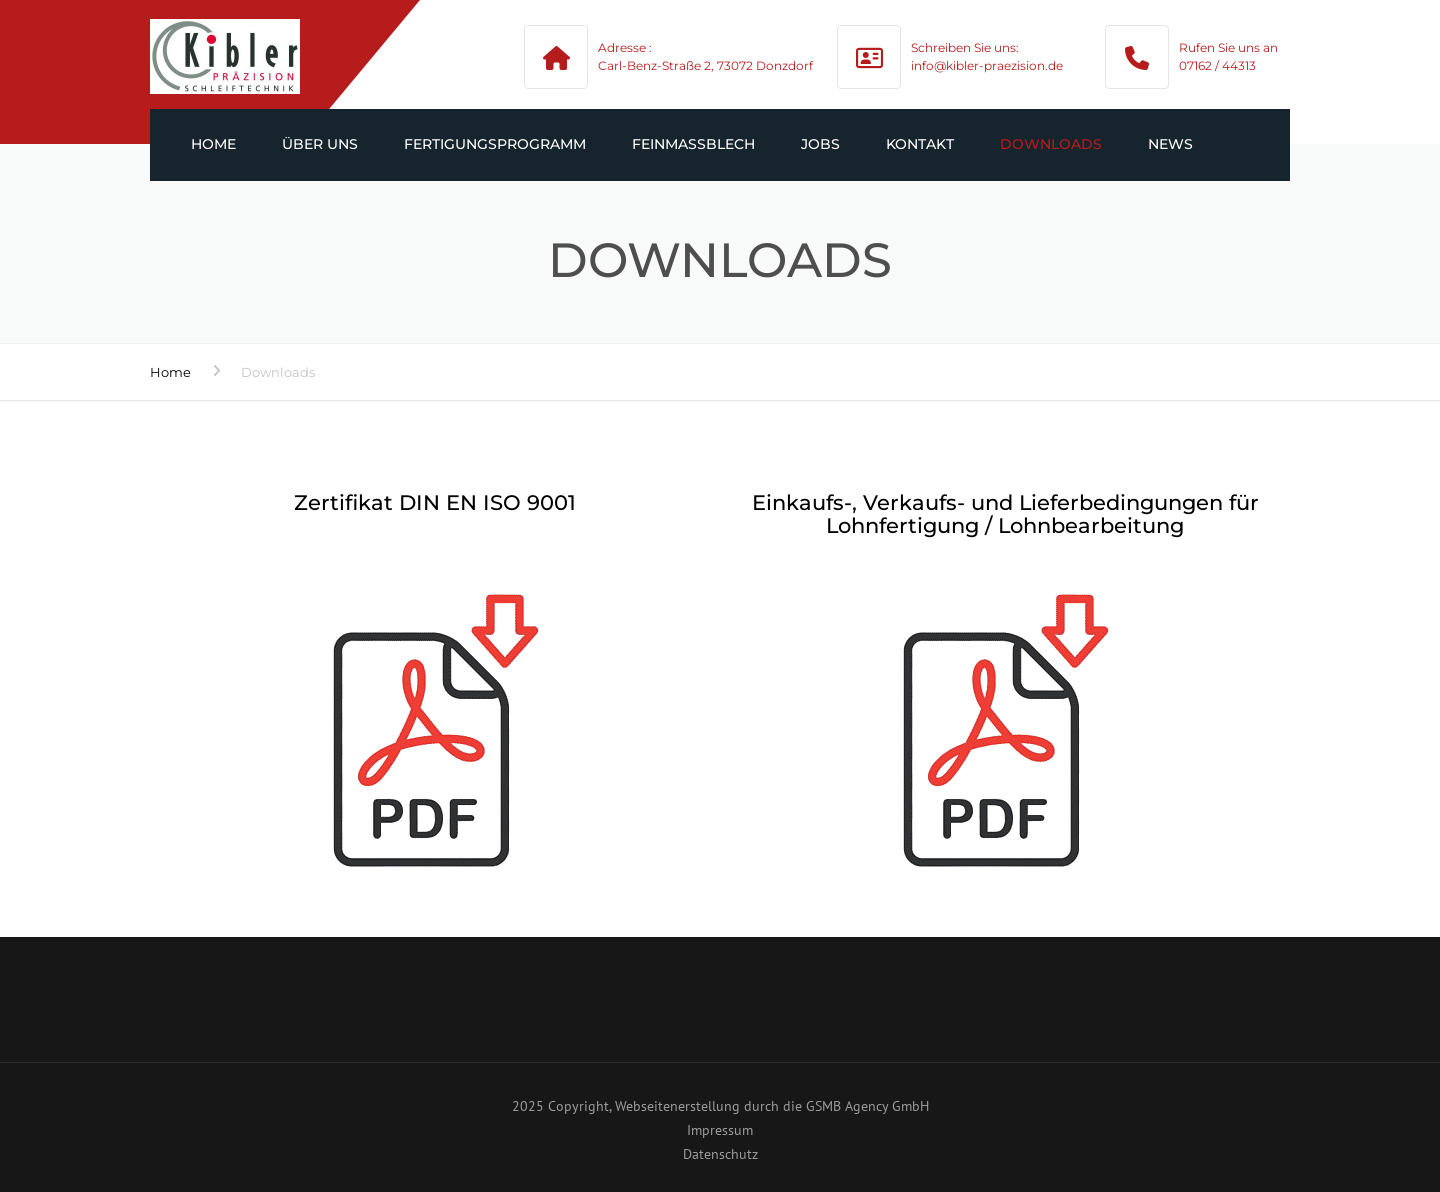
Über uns (320, 144)
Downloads (1051, 144)
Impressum (720, 1130)
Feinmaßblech (693, 144)
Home (213, 144)
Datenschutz (720, 1154)
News (1170, 144)
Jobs (820, 144)
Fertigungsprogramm (495, 144)
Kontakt (920, 144)
